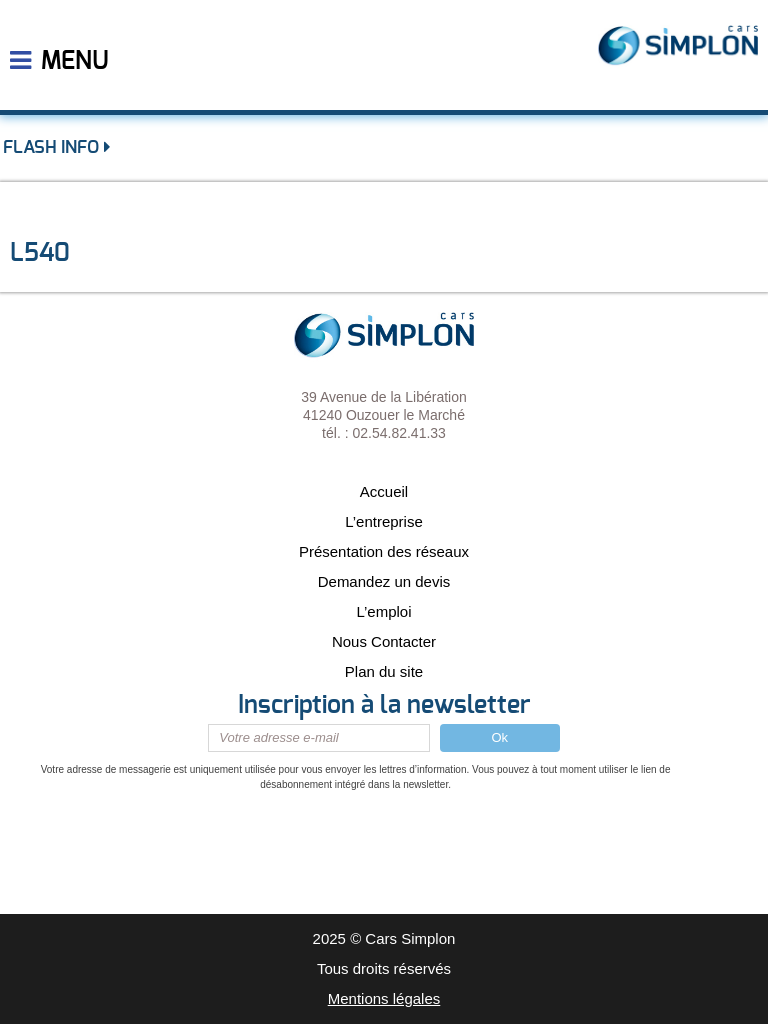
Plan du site (384, 671)
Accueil (384, 491)
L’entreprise (384, 521)
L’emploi (383, 611)
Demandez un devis (384, 581)
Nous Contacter (384, 641)
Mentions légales (384, 998)
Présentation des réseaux (384, 551)
